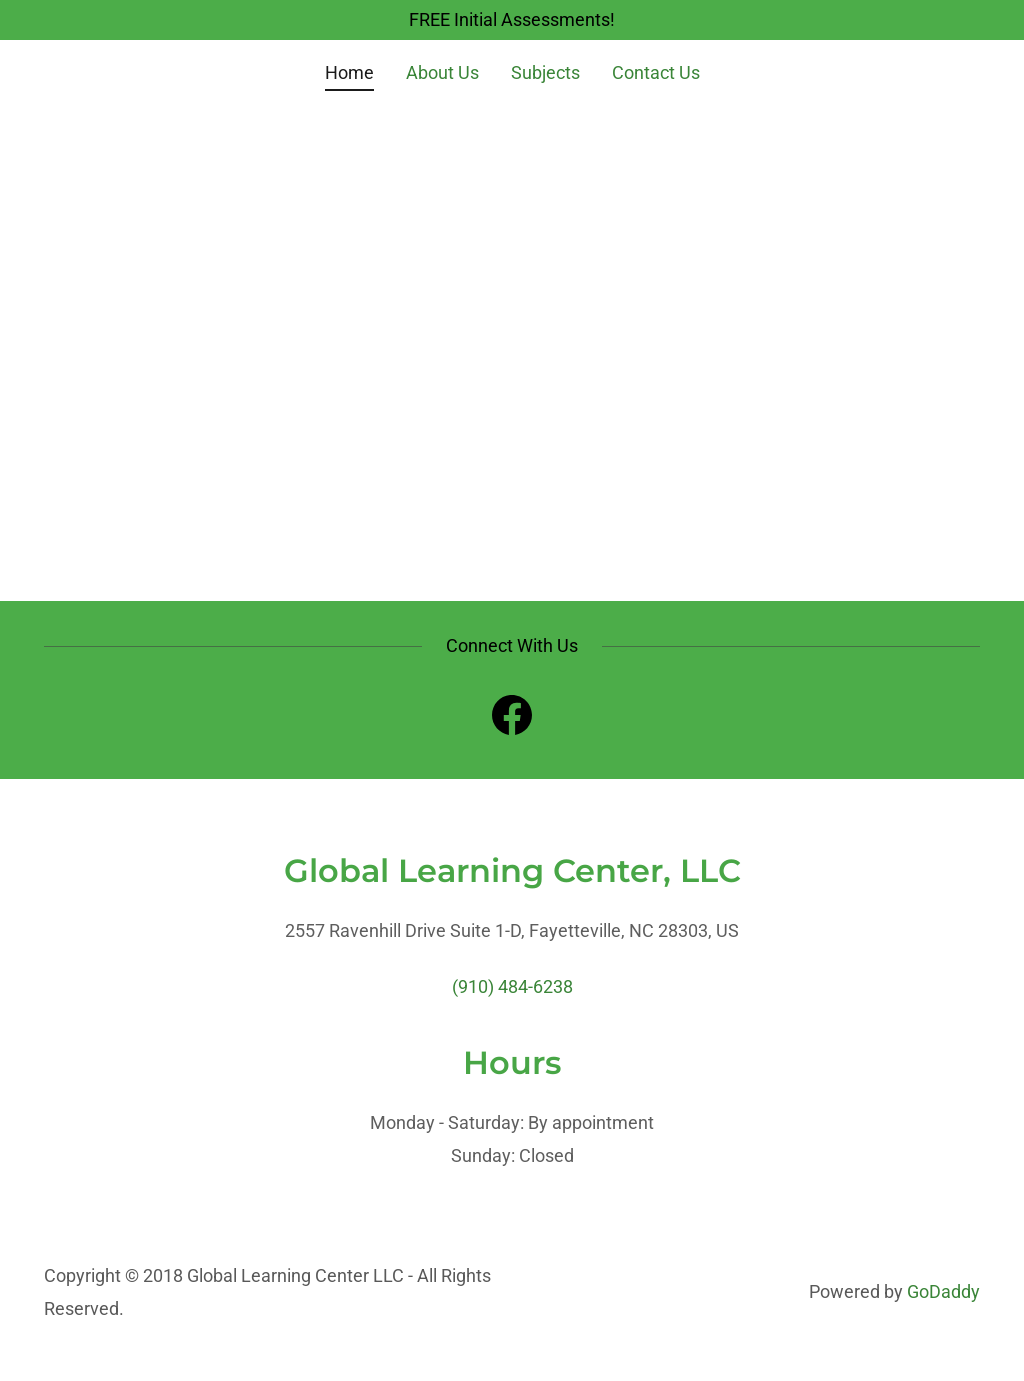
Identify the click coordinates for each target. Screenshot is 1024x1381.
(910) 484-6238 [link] (512, 986)
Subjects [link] (545, 72)
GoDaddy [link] (943, 1291)
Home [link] (349, 72)
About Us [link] (442, 72)
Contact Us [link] (656, 72)
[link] (512, 719)
